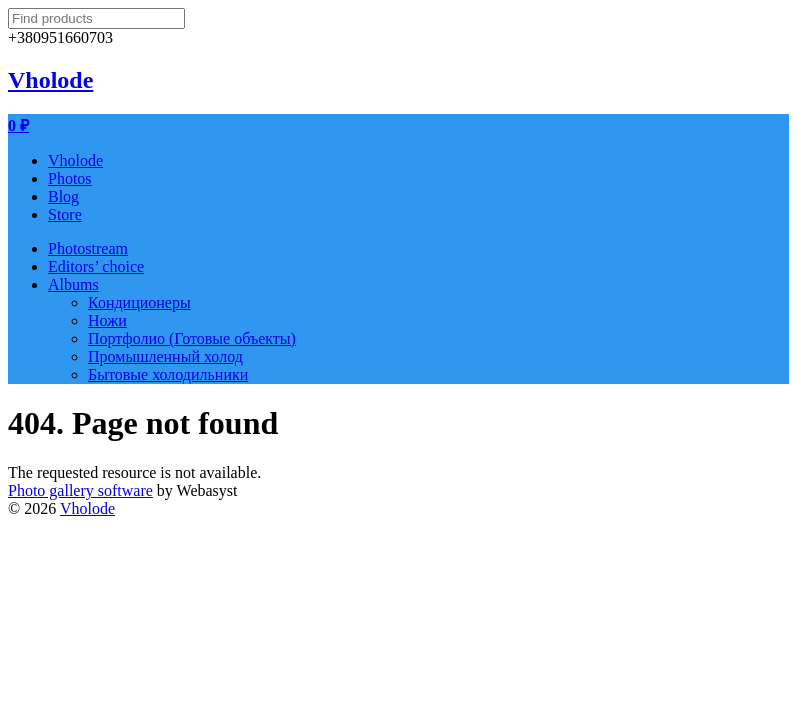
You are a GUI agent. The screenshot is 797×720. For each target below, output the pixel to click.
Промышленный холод (165, 356)
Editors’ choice (96, 266)
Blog (63, 196)
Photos (70, 178)
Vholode (50, 80)
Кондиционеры (139, 302)
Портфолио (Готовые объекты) (192, 338)
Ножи (107, 320)
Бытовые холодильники (168, 374)
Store (65, 214)
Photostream (88, 248)
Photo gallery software (80, 490)
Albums (73, 284)
